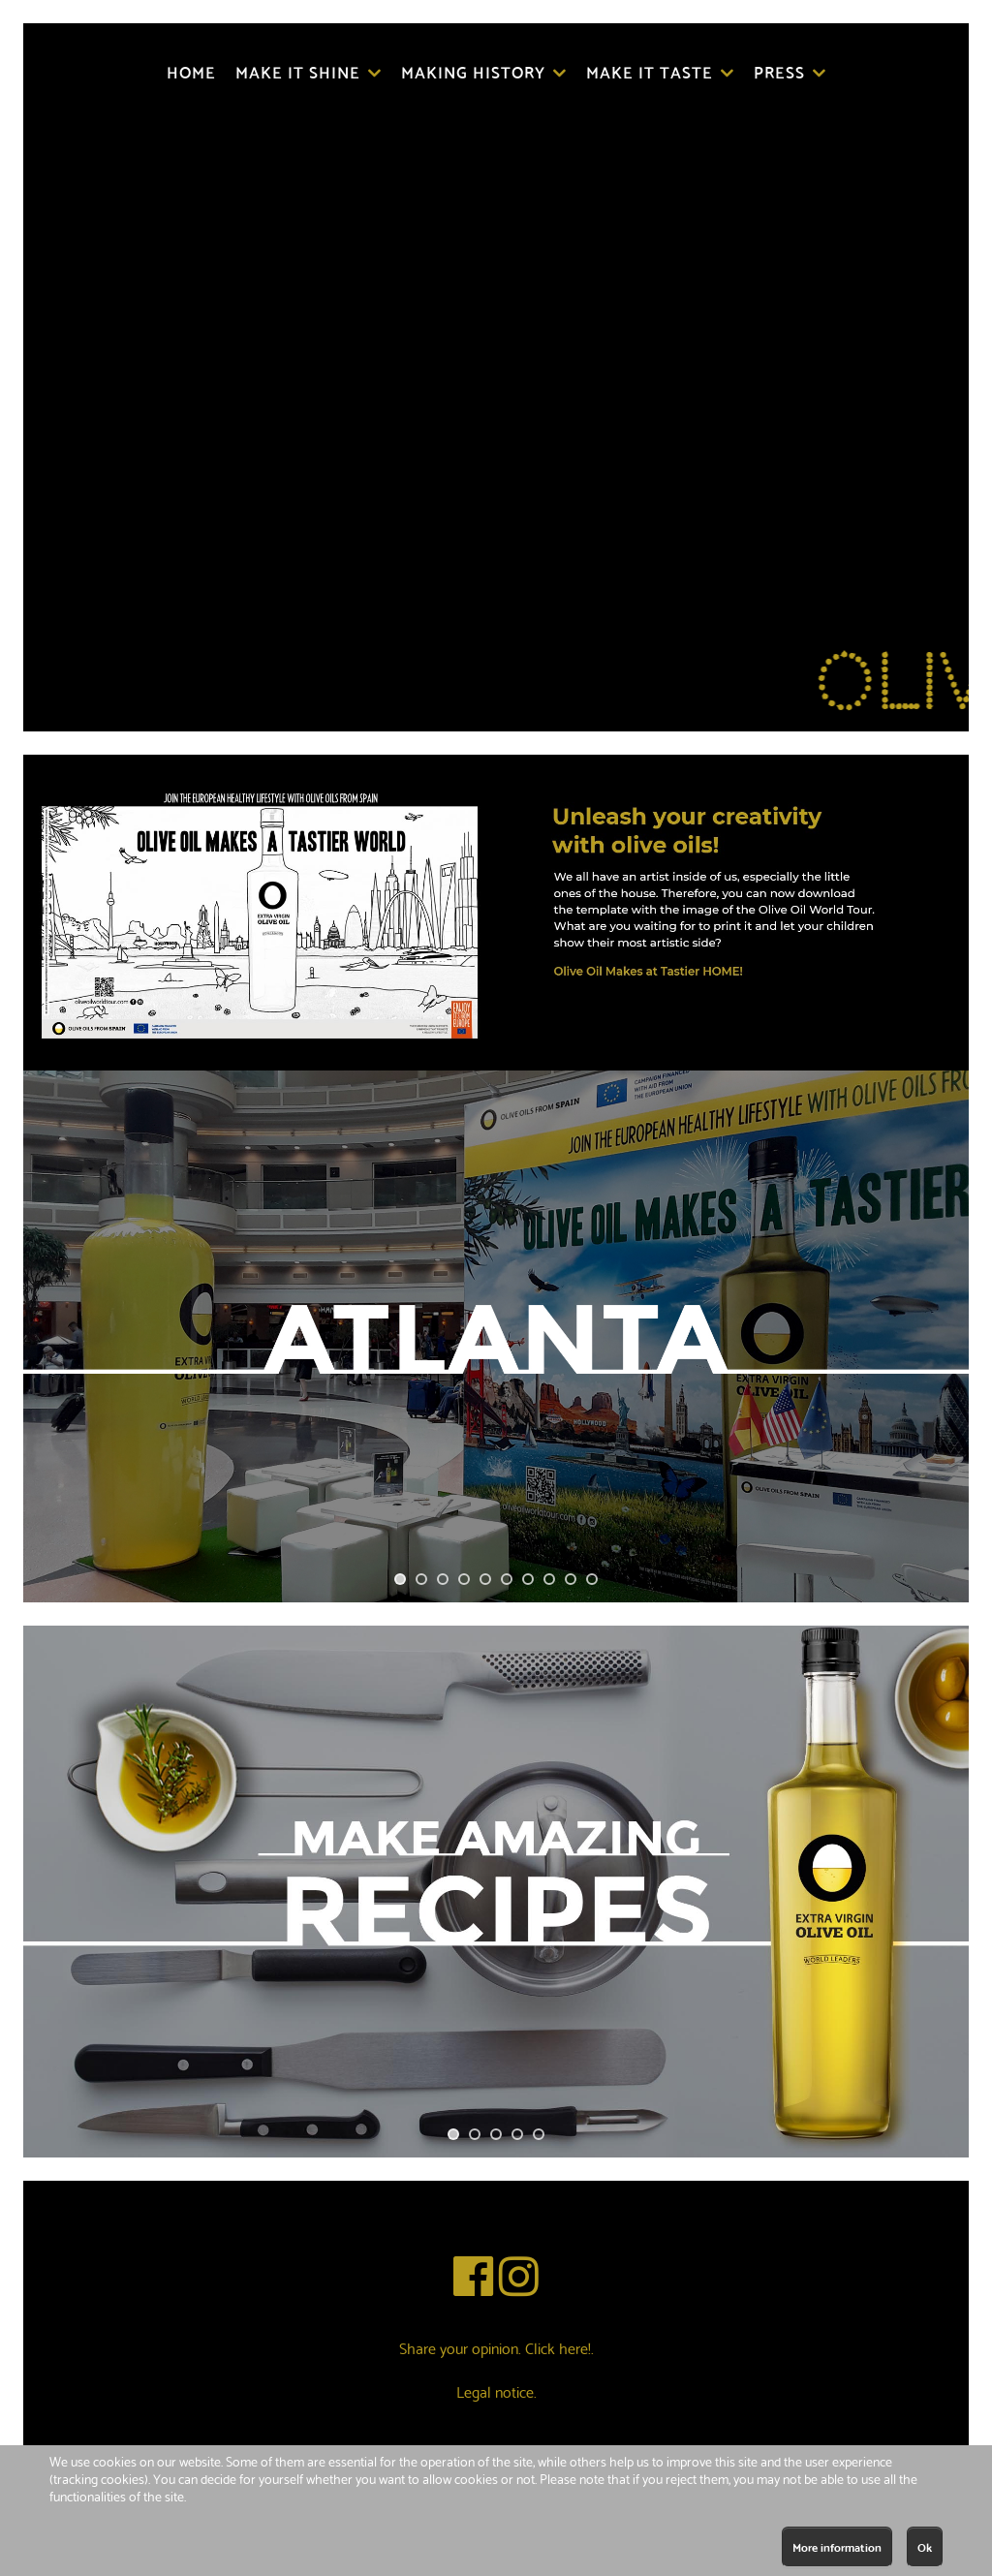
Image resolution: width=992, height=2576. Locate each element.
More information (837, 2546)
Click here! (558, 2347)
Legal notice (495, 2390)
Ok (924, 2546)
